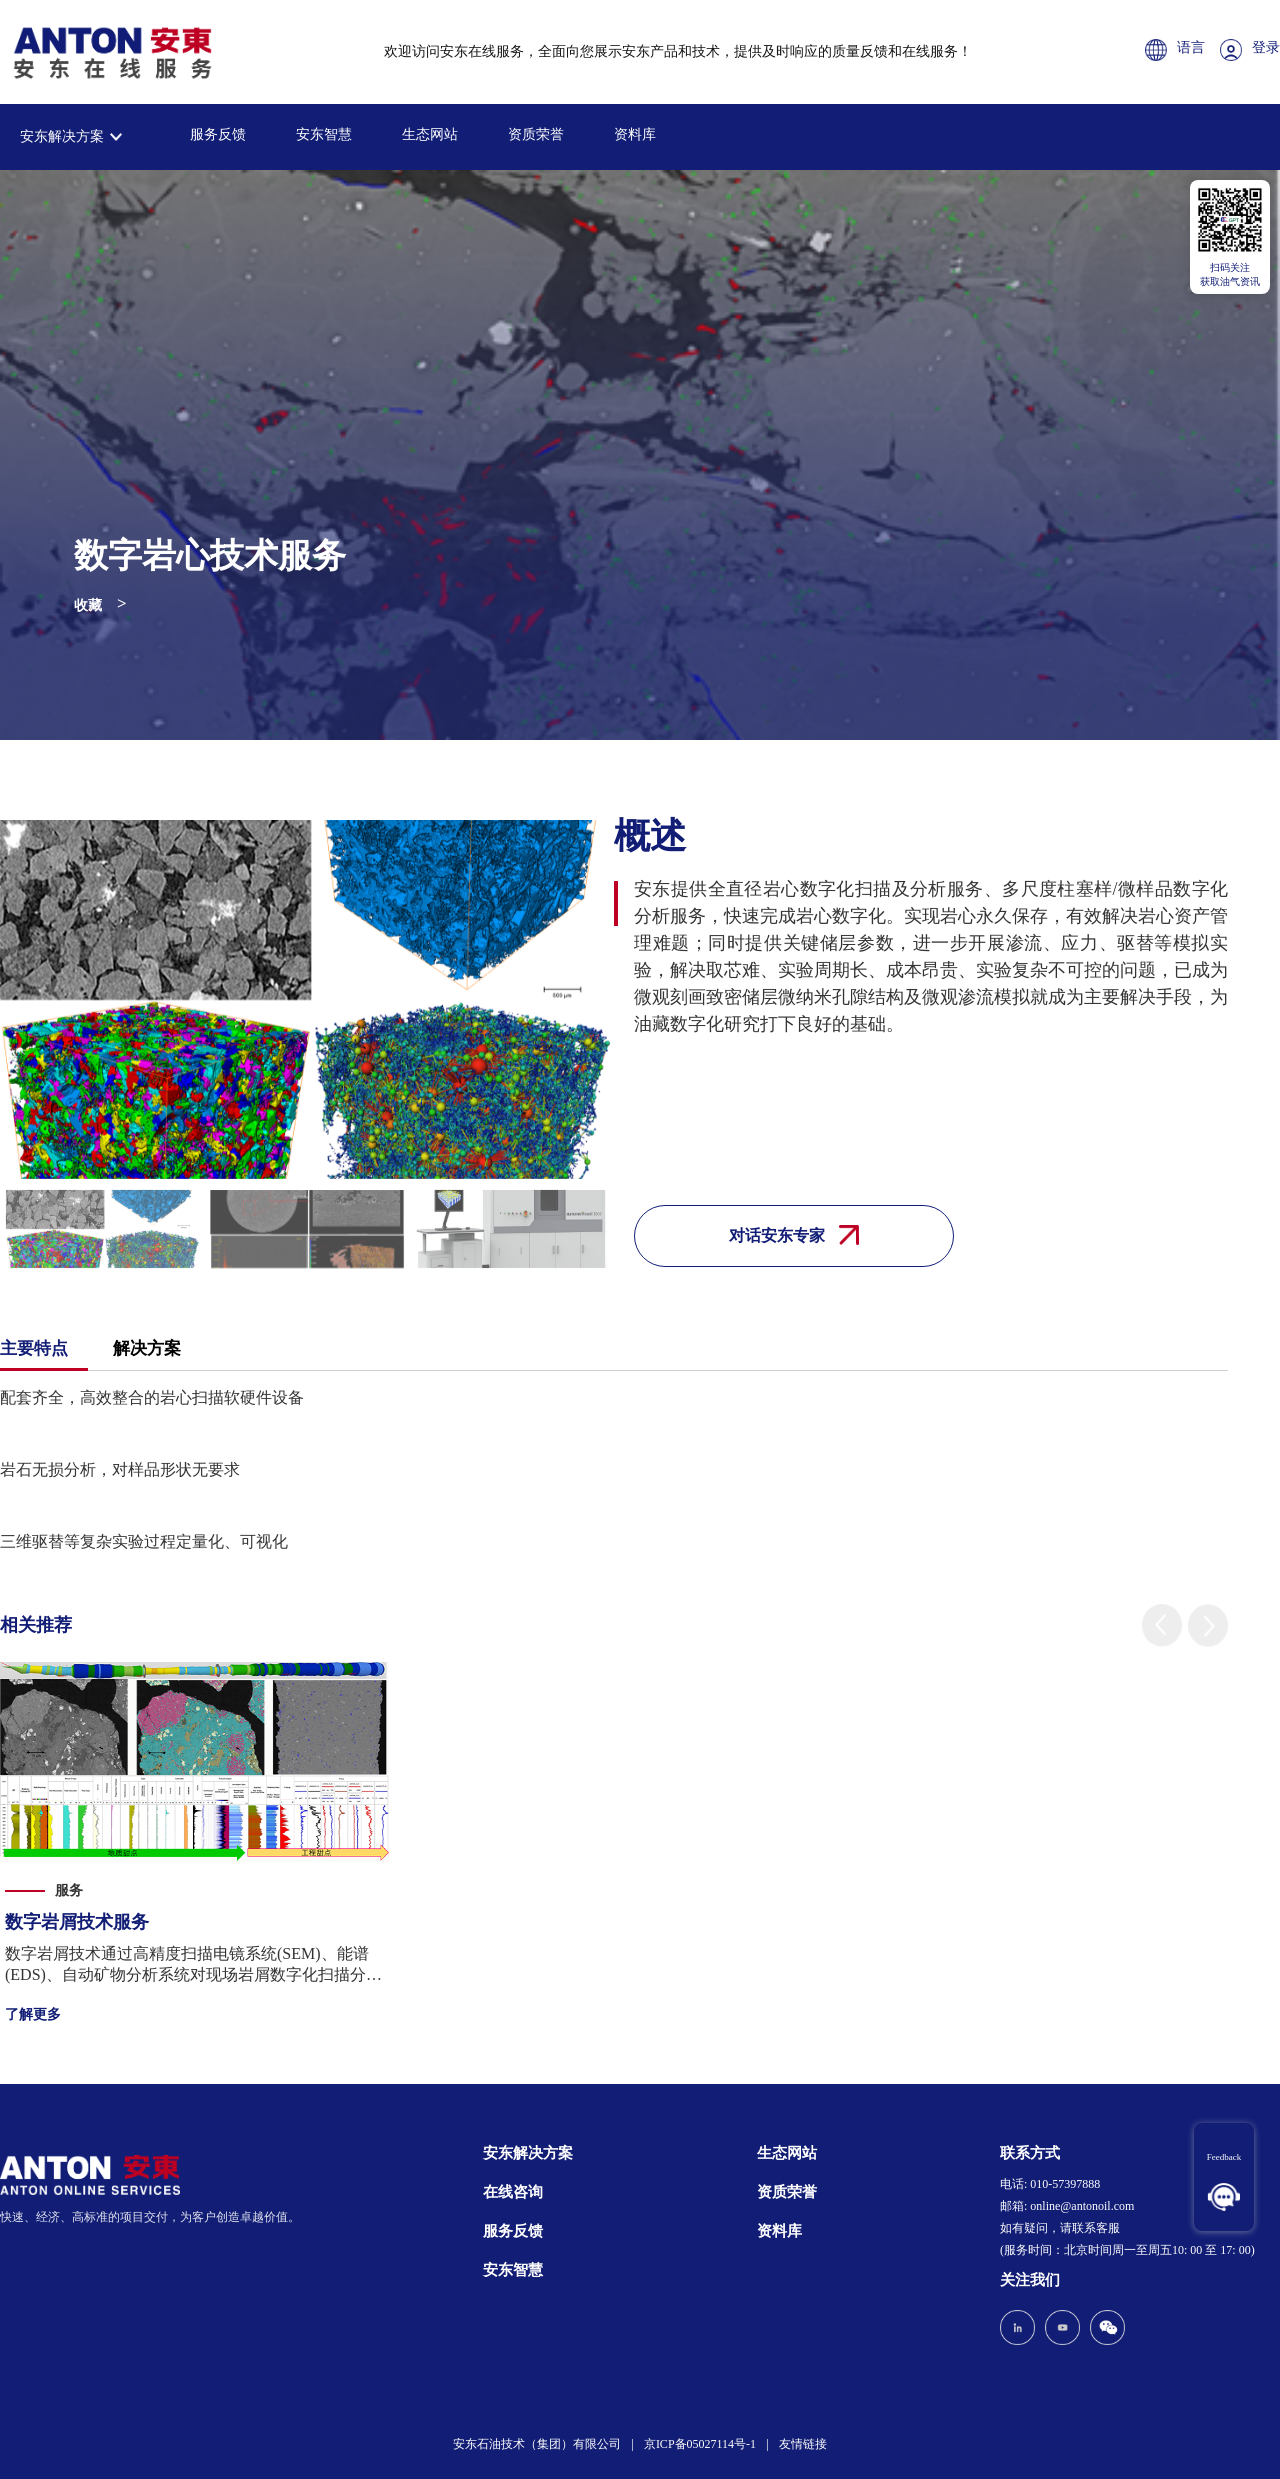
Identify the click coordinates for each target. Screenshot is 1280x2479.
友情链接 (803, 2444)
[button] (1162, 1625)
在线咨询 (513, 2192)
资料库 (635, 134)
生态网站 (430, 134)
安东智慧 (324, 134)
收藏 (88, 605)
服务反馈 (218, 134)
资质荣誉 (536, 134)
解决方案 (147, 1348)
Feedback (1224, 2157)
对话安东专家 (794, 1235)
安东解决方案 (62, 136)
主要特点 (34, 1348)
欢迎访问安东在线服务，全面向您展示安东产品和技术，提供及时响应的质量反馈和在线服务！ (678, 51)
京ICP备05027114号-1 (700, 2444)
